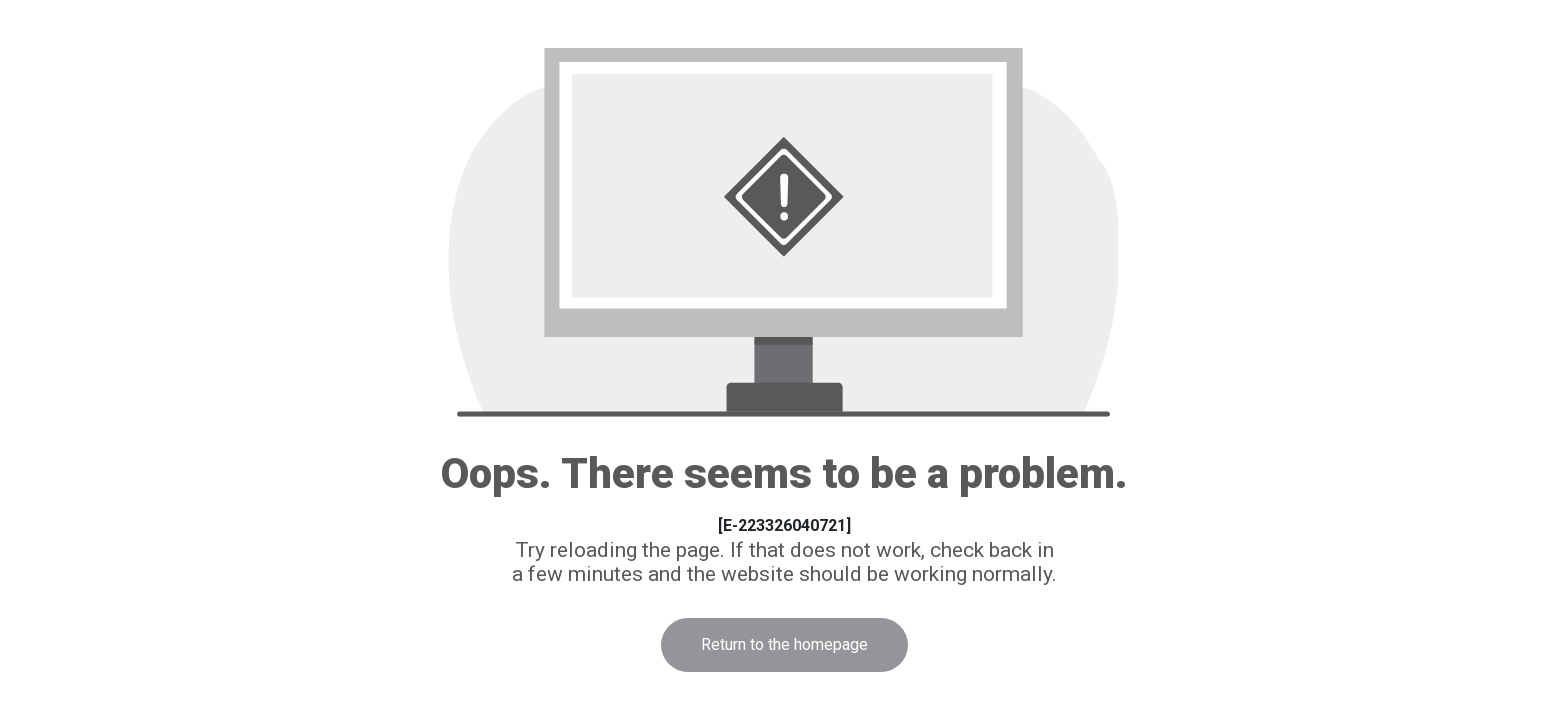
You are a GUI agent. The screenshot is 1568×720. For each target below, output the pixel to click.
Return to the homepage (784, 644)
